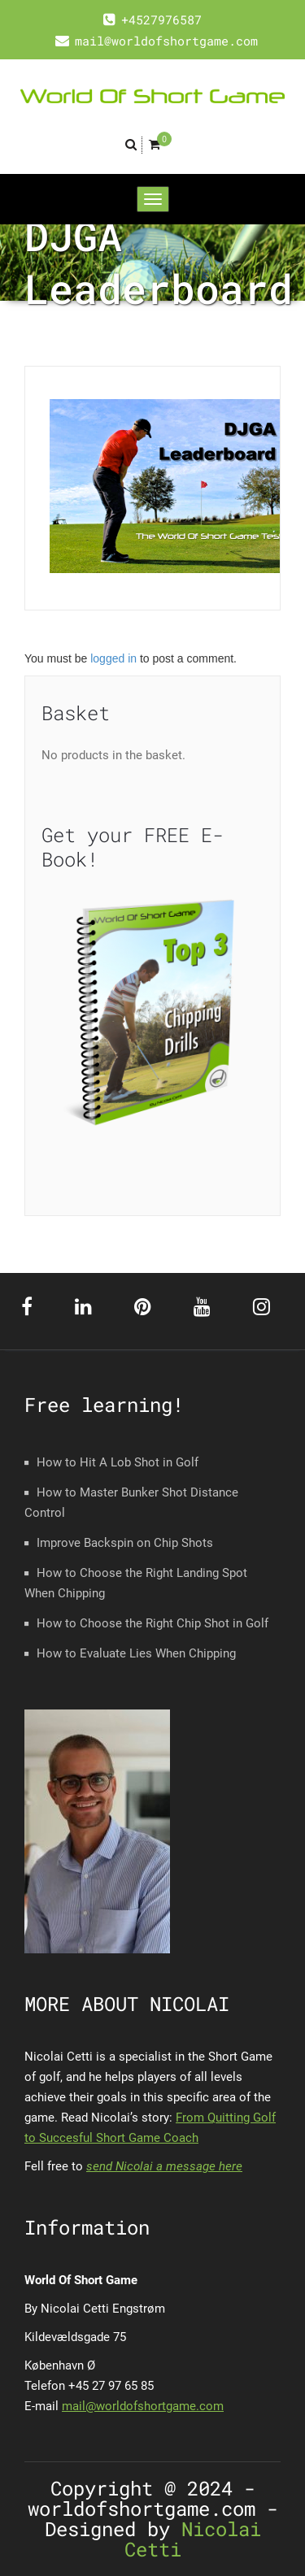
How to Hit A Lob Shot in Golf (117, 1462)
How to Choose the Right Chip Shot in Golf (152, 1623)
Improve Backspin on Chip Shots (125, 1543)
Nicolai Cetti (192, 2539)
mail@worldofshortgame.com (143, 2406)
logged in (113, 658)
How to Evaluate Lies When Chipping (136, 1653)
